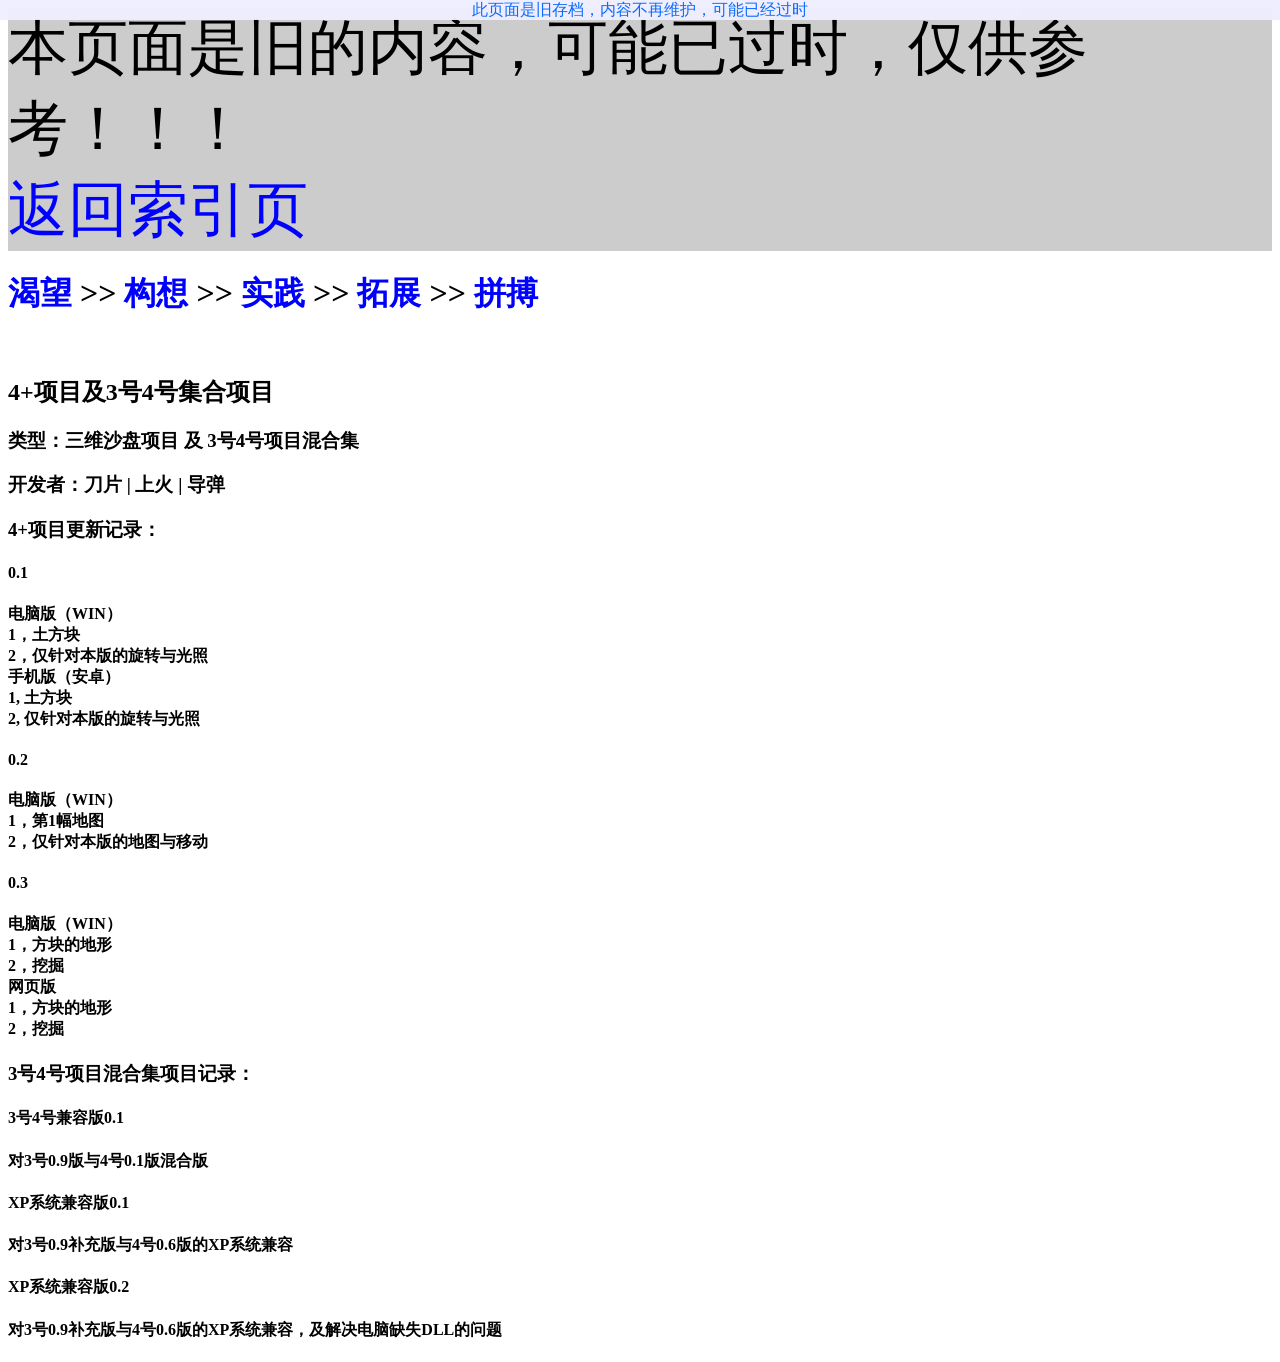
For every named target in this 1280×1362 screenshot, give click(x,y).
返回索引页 (158, 210)
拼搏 (506, 293)
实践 (273, 293)
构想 (156, 293)
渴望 (40, 293)
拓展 (389, 293)
